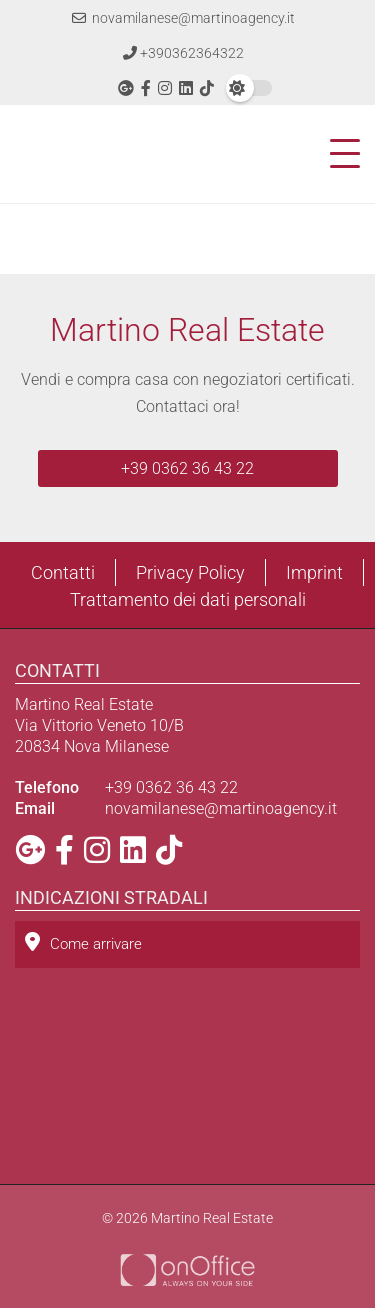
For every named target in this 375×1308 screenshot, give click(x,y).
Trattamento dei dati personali (188, 599)
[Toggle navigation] (339, 154)
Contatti (63, 572)
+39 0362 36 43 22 (187, 468)
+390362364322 (183, 53)
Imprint (314, 572)
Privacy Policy (190, 572)
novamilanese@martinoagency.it (183, 18)
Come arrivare (83, 942)
